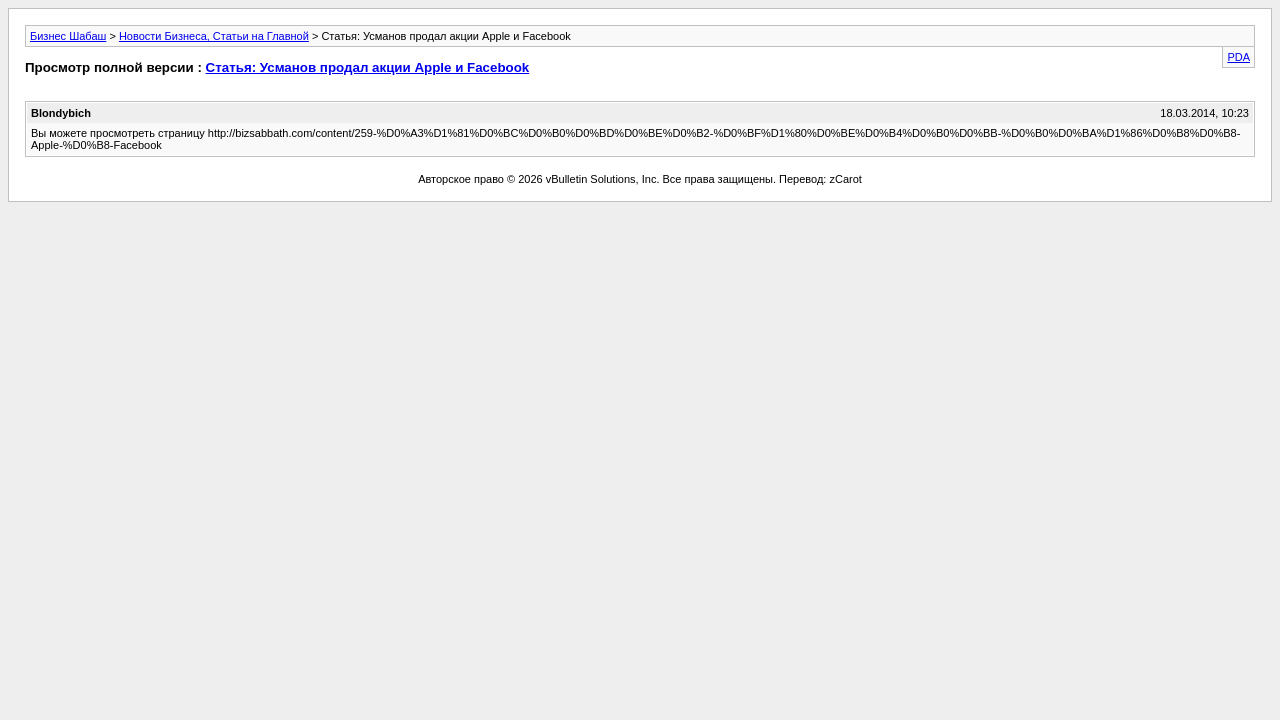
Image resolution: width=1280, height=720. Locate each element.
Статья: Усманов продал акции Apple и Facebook (368, 67)
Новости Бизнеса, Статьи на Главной (214, 36)
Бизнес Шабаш (68, 36)
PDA (1238, 57)
